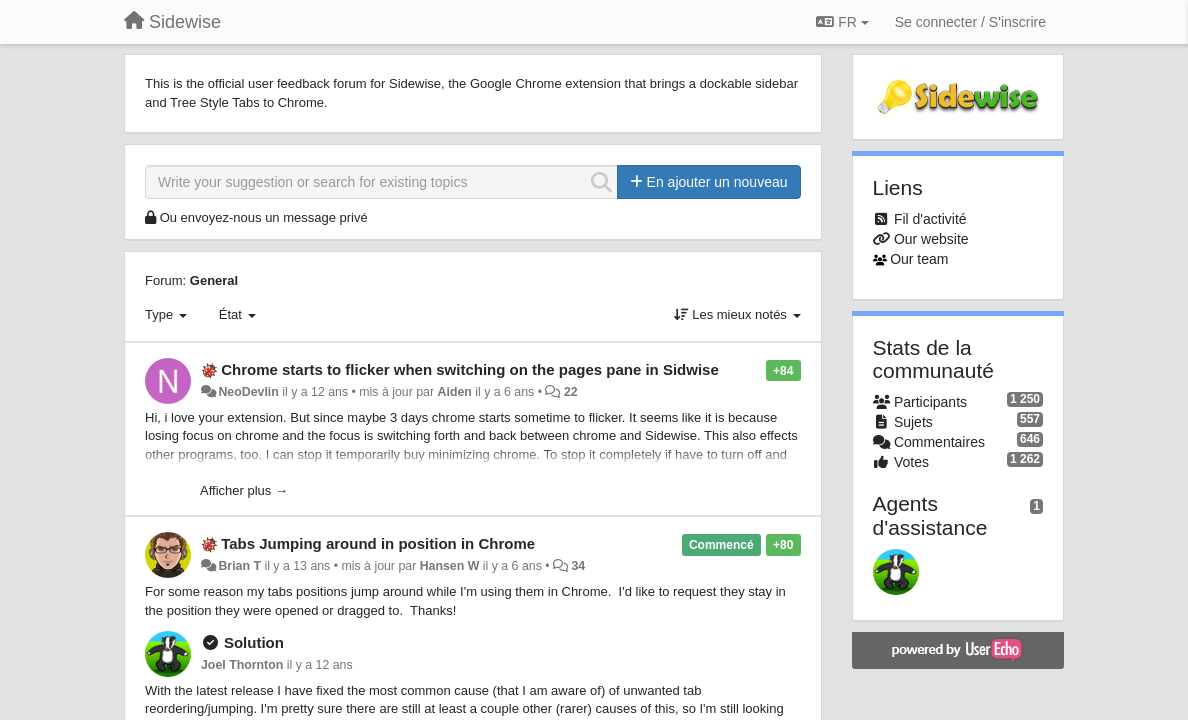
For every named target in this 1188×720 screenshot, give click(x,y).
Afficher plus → (244, 490)
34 (578, 566)
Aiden (455, 392)
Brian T (239, 566)
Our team (919, 259)
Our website (931, 239)
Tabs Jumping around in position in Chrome (378, 543)
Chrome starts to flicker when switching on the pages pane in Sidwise (470, 369)
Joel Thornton (242, 665)
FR (842, 22)
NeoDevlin (248, 392)
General (214, 280)
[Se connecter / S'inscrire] (970, 22)
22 (571, 392)
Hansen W (450, 566)
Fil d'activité (930, 219)
